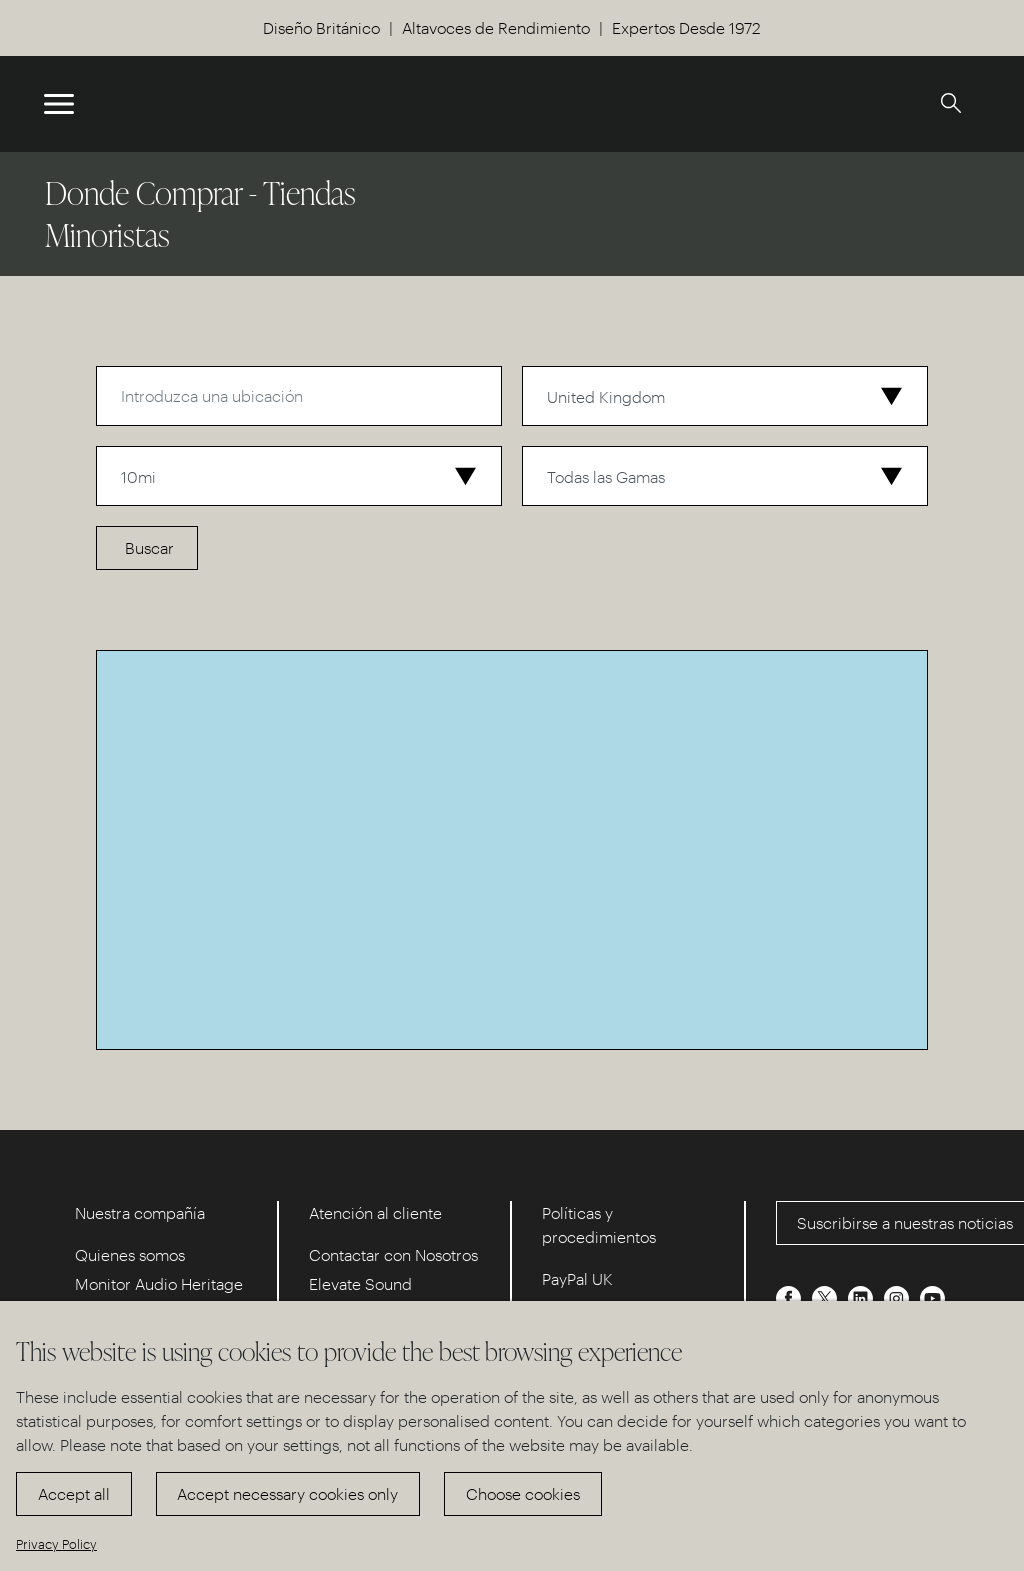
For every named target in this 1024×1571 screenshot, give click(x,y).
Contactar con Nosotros (393, 1254)
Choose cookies (523, 1493)
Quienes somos (130, 1254)
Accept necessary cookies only (287, 1493)
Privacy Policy (56, 1543)
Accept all (74, 1493)
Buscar (149, 547)
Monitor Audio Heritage (159, 1283)
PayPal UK (577, 1278)
